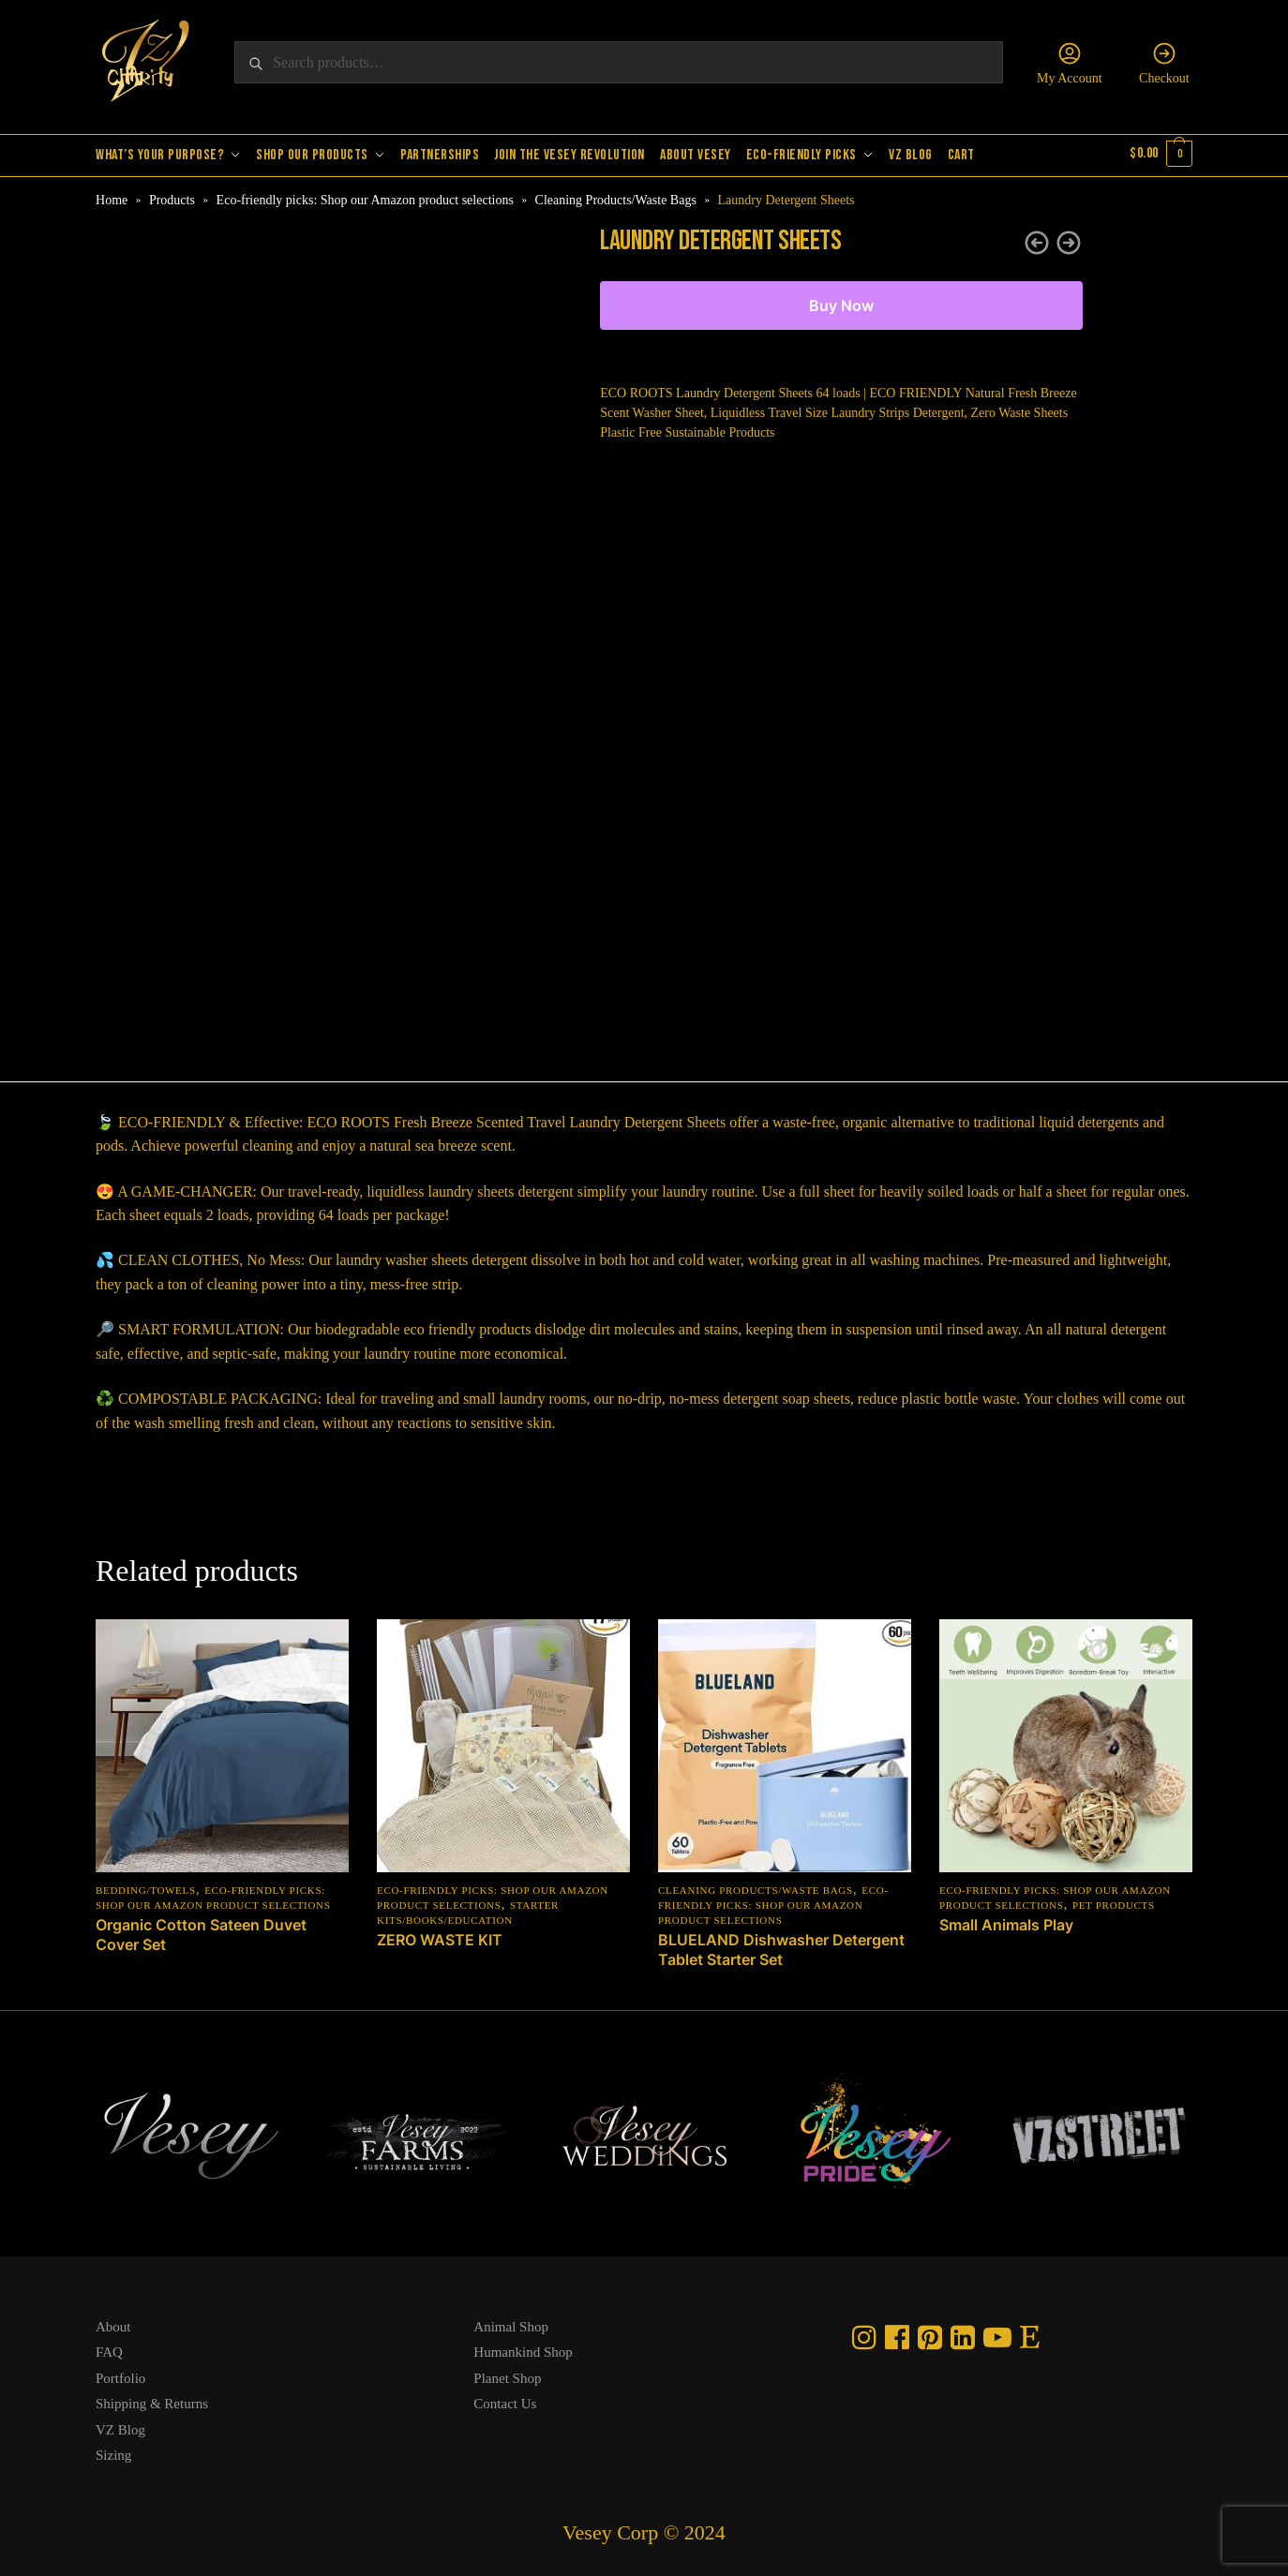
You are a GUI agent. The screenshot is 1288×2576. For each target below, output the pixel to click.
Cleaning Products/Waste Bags (615, 196)
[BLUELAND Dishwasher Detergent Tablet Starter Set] (784, 1742)
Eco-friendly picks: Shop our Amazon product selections (365, 196)
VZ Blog (120, 2426)
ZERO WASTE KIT (439, 1936)
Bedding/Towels (146, 1886)
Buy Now (841, 302)
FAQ (109, 2349)
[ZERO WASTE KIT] (503, 1742)
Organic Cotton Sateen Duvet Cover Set (201, 1931)
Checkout (1164, 62)
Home (111, 196)
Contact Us (504, 2400)
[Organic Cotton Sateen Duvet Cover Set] (222, 1742)
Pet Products (1113, 1901)
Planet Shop (507, 2374)
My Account (1069, 62)
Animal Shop (510, 2322)
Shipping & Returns (152, 2400)
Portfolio (120, 2374)
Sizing (113, 2452)
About (113, 2322)
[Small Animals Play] (1065, 1742)
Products (172, 196)
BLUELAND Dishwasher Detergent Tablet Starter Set (781, 1946)
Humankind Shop (522, 2349)
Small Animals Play (1006, 1921)
